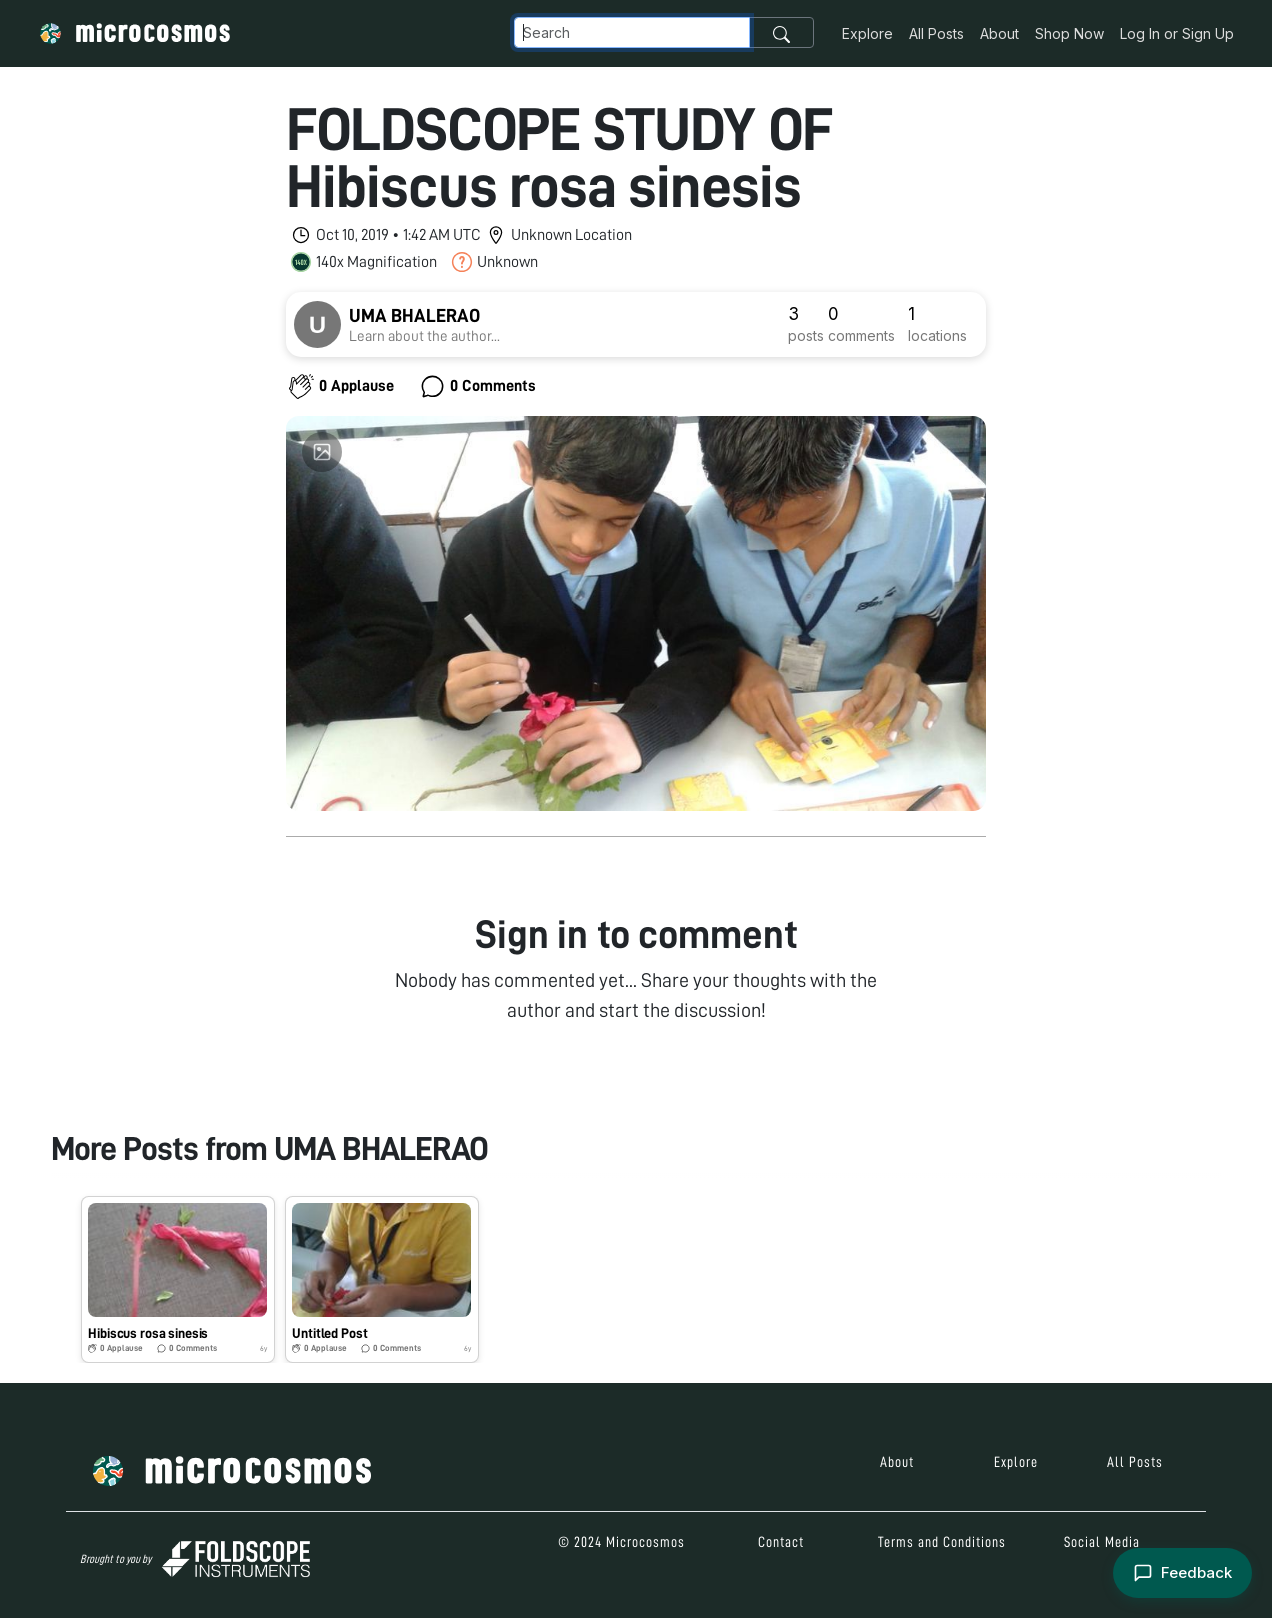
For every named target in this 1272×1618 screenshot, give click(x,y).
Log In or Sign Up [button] (1177, 33)
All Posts (936, 33)
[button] (178, 1279)
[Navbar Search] (632, 32)
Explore (867, 33)
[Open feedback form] (1182, 1573)
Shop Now (1069, 33)
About (999, 33)
